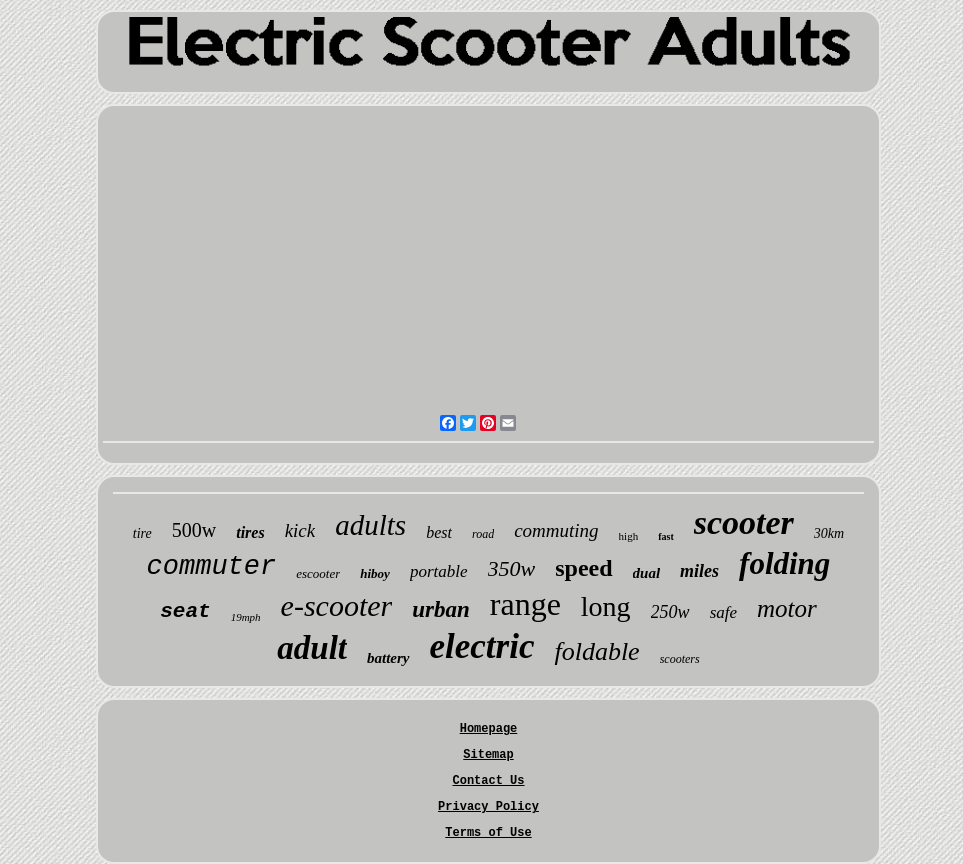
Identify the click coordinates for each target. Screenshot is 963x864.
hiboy (375, 573)
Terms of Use (488, 833)
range (525, 604)
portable (439, 571)
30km (829, 533)
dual (647, 573)
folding (784, 563)
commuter (212, 567)
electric (482, 646)
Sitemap (488, 755)
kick (300, 530)
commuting (556, 530)
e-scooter (337, 605)
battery (388, 658)
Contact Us (488, 781)
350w (512, 568)
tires (250, 532)
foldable (596, 651)
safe (723, 612)
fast (666, 536)
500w (194, 530)
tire (142, 533)
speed (583, 568)
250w (670, 612)
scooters (680, 659)
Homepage (489, 729)
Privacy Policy (488, 807)
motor (787, 608)
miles (699, 571)
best (439, 532)
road (483, 534)
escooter (318, 573)
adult (312, 648)
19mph (246, 617)
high (629, 536)
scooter (744, 522)
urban (441, 609)
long (606, 606)
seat (185, 611)
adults (370, 525)
